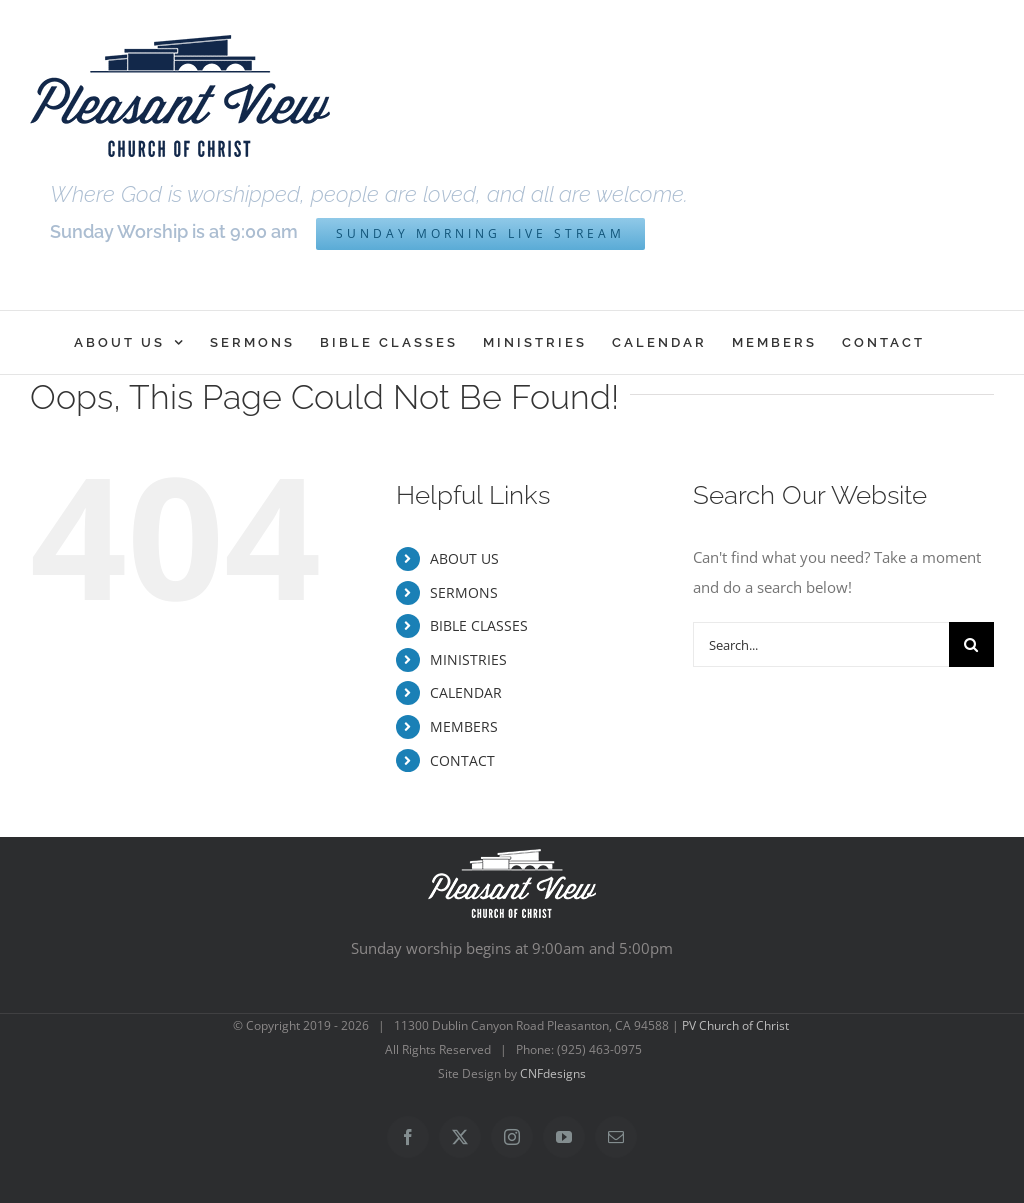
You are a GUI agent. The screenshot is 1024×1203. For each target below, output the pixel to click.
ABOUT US (464, 558)
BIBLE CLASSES (479, 625)
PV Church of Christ (735, 1025)
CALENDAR (466, 692)
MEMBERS (464, 726)
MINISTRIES (468, 659)
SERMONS (464, 592)
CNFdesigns (553, 1073)
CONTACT (462, 760)
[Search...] (821, 644)
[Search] (971, 644)
